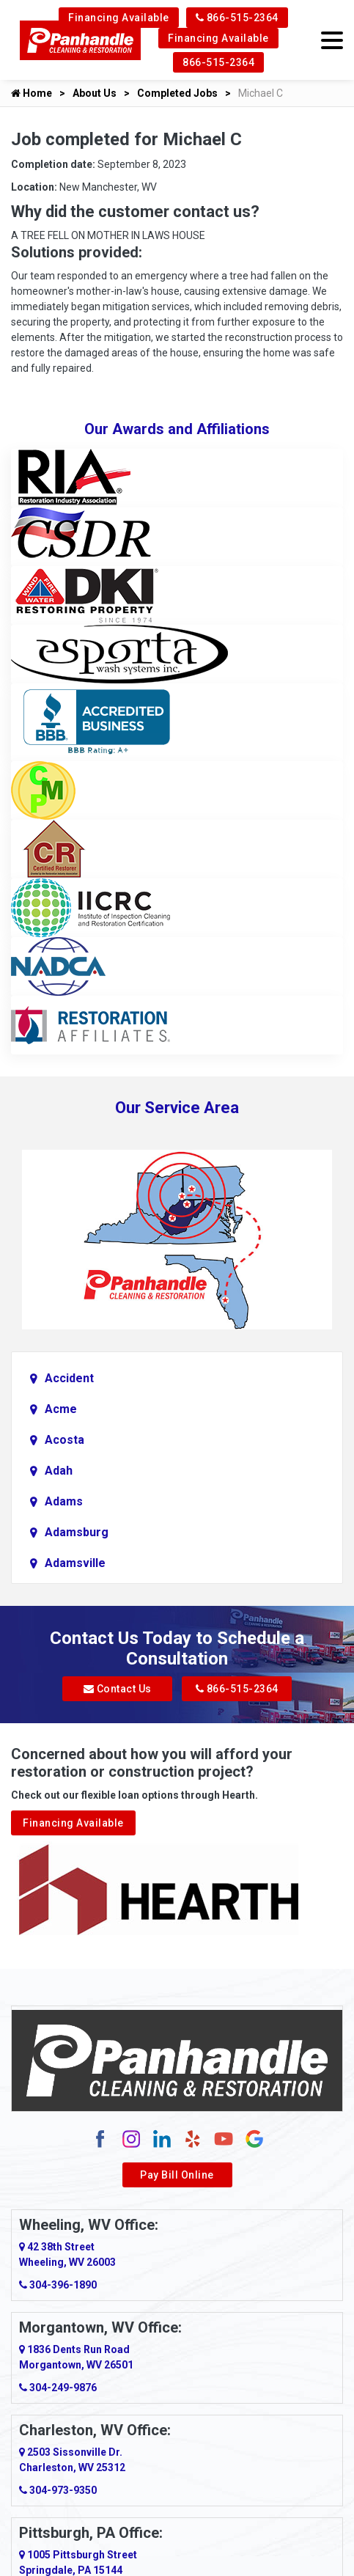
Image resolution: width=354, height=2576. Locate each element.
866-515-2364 (237, 17)
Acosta (64, 1440)
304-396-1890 (58, 2285)
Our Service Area (177, 1107)
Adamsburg (76, 1532)
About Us (95, 93)
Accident (69, 1378)
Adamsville (75, 1563)
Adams (64, 1501)
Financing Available (118, 17)
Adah (59, 1471)
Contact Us (118, 1689)
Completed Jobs (177, 93)
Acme (61, 1409)
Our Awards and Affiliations (177, 429)
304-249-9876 (58, 2387)
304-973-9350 (58, 2490)
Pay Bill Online (177, 2175)
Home (31, 93)
